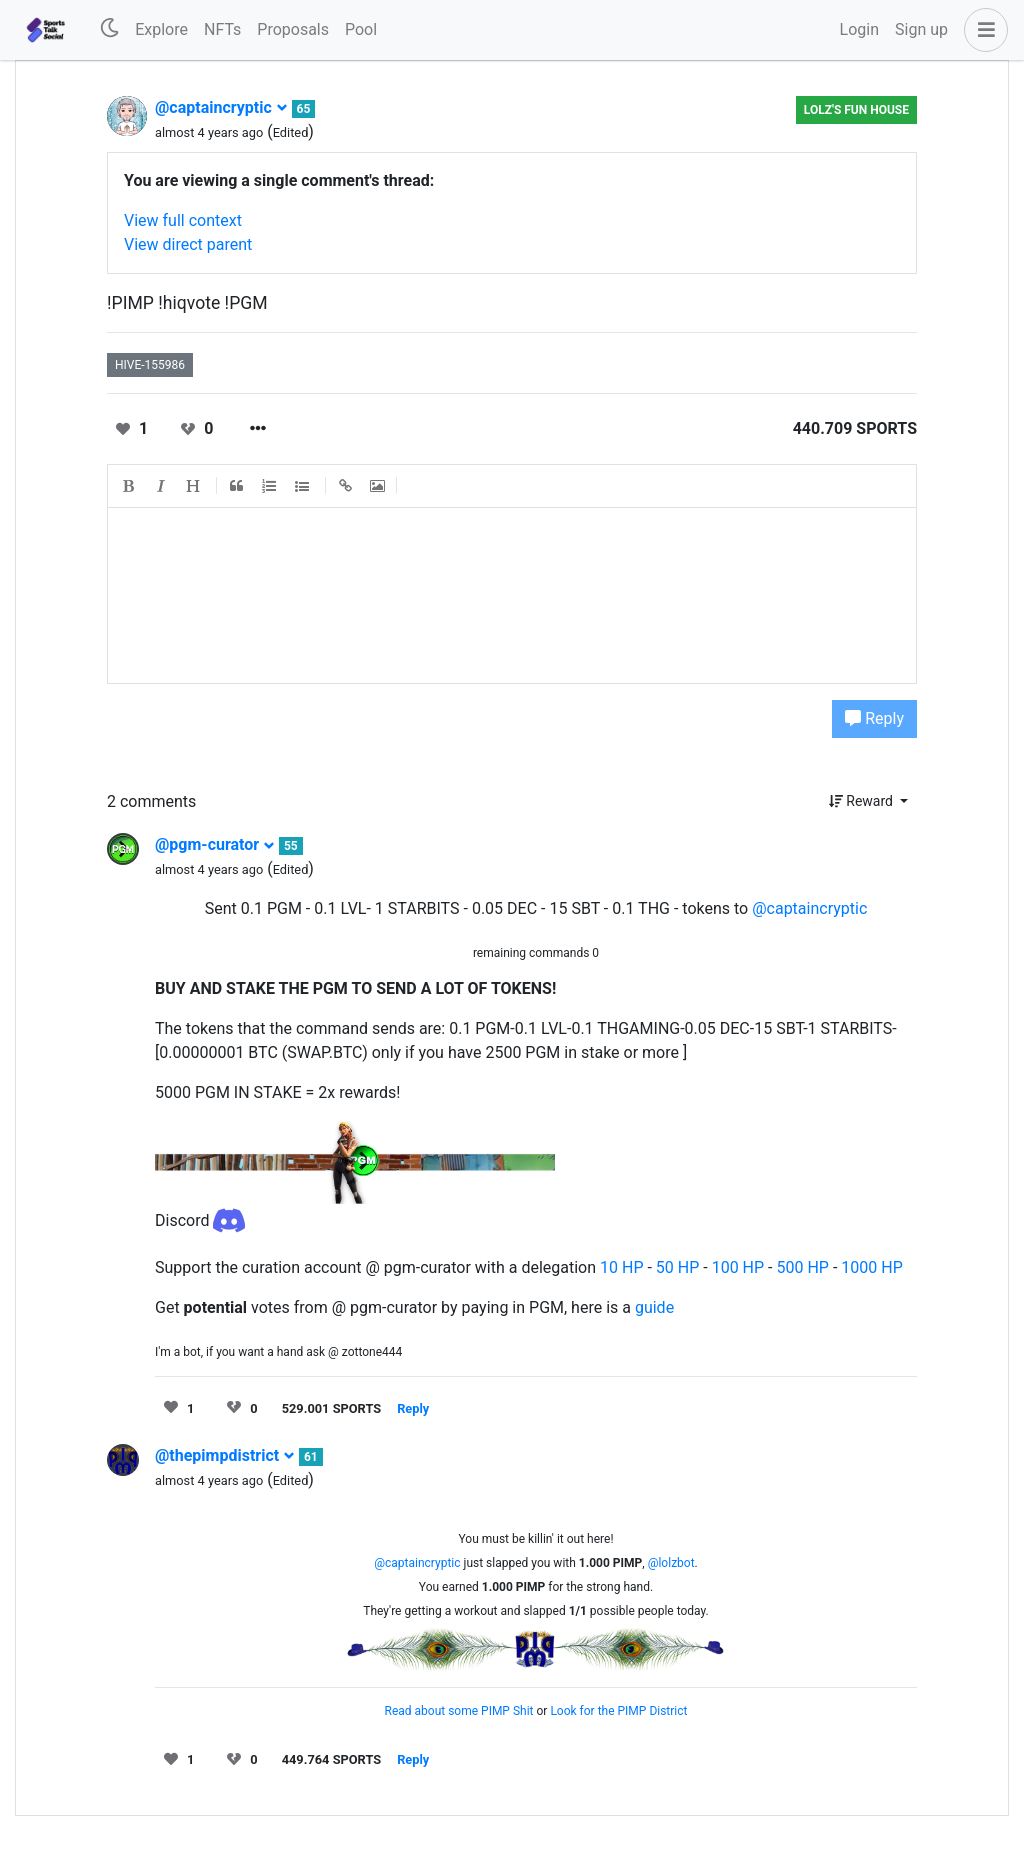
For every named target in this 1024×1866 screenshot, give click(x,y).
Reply (874, 718)
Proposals (293, 29)
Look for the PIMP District (618, 1711)
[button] (982, 30)
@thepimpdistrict (225, 1455)
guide (654, 1307)
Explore (161, 29)
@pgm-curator (215, 844)
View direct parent (188, 244)
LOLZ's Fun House (856, 110)
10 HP (621, 1267)
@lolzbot (671, 1563)
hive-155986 (150, 365)
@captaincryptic (221, 107)
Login (859, 29)
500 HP (802, 1267)
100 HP (738, 1267)
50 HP (677, 1267)
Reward (863, 801)
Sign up (921, 29)
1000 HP (871, 1267)
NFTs (222, 29)
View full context (183, 220)
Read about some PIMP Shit (459, 1711)
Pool (361, 29)
